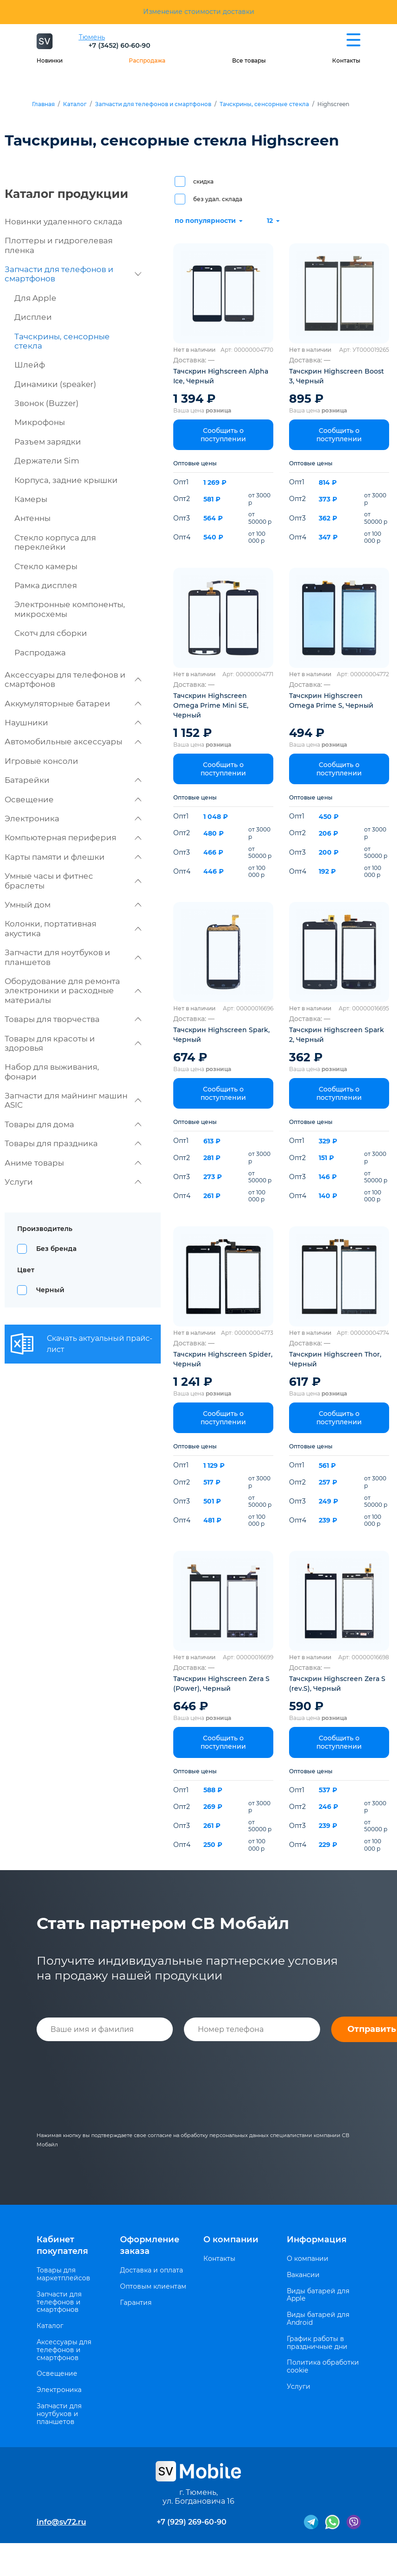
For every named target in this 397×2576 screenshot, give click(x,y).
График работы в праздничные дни (317, 2343)
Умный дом (73, 904)
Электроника (73, 818)
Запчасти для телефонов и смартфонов (153, 104)
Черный (50, 1290)
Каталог (75, 104)
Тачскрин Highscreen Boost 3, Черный (336, 376)
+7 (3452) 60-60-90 (119, 45)
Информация (317, 2239)
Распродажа (147, 60)
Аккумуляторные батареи (73, 703)
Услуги (73, 1181)
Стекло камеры (45, 566)
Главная (43, 104)
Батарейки (73, 780)
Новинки (50, 60)
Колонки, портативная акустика (73, 928)
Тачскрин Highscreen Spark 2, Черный (336, 1035)
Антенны (32, 518)
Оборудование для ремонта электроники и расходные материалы (73, 991)
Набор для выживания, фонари (52, 1071)
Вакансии (303, 2275)
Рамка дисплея (45, 585)
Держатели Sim (46, 460)
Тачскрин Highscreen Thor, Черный (335, 1359)
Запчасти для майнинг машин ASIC (73, 1100)
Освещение (73, 799)
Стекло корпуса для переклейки (55, 542)
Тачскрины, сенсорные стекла (264, 104)
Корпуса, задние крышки (66, 480)
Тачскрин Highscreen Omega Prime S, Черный (331, 701)
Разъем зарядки (47, 441)
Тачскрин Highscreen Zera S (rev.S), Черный (337, 1684)
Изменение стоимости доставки (198, 11)
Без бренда (56, 1248)
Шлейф (29, 364)
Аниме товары (73, 1162)
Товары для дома (73, 1124)
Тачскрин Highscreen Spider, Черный (222, 1359)
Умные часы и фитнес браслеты (73, 880)
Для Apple (35, 298)
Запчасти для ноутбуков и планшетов (73, 957)
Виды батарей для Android (318, 2319)
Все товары (249, 60)
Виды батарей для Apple (318, 2295)
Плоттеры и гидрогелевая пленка (59, 245)
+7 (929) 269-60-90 (192, 2522)
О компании (230, 2239)
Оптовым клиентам (153, 2286)
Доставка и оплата (151, 2270)
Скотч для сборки (50, 633)
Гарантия (135, 2303)
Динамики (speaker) (55, 384)
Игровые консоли (41, 761)
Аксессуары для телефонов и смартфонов (73, 679)
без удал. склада (217, 199)
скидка (203, 181)
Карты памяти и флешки (73, 857)
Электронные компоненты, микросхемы (69, 609)
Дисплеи (33, 317)
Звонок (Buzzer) (46, 403)
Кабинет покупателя (62, 2245)
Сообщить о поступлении (223, 434)
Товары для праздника (73, 1143)
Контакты (346, 60)
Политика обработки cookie (323, 2366)
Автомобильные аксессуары (73, 741)
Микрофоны (39, 422)
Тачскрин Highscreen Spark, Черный (221, 1035)
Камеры (30, 499)
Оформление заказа (149, 2245)
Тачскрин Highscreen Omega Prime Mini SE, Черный (210, 705)
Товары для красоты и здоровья (73, 1043)
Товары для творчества (73, 1019)
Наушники (73, 722)
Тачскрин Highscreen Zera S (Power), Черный (221, 1684)
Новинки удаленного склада (63, 221)
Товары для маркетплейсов (63, 2274)
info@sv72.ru (61, 2522)
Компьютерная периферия (73, 837)
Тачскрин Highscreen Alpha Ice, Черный (220, 376)
